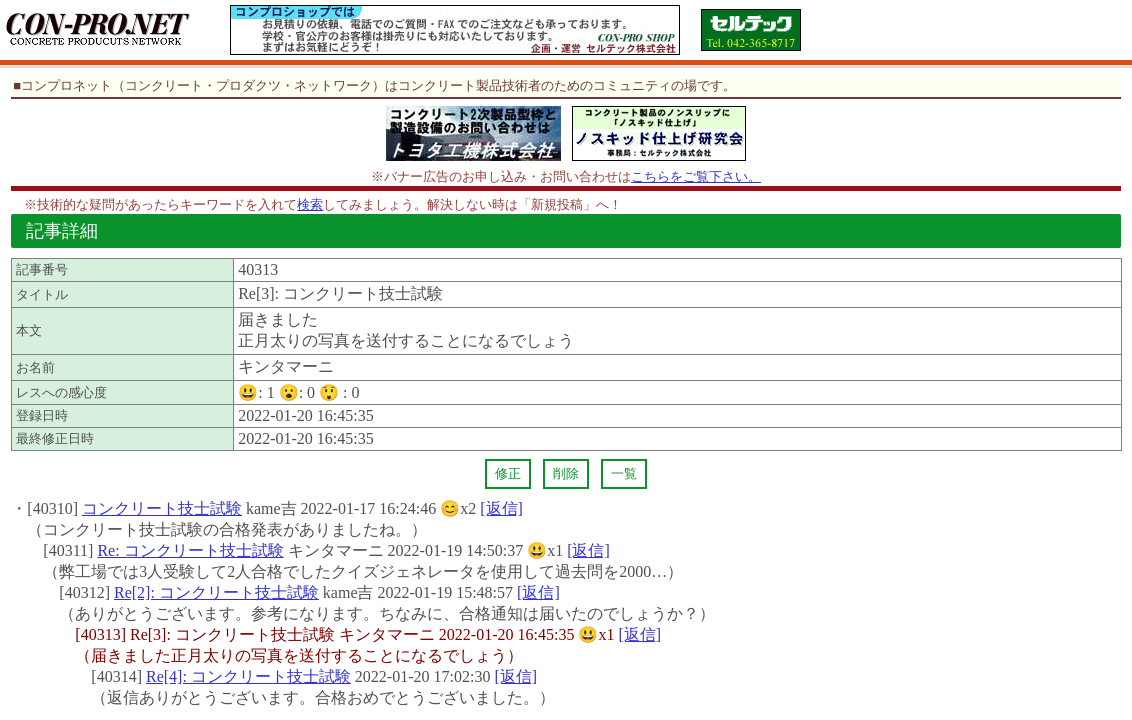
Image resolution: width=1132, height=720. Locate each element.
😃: (256, 392)
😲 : (339, 392)
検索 (310, 204)
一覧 (624, 473)
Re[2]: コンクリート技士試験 (216, 592)
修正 (508, 473)
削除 (566, 473)
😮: (297, 392)
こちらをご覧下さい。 (696, 176)
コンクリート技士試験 (162, 508)
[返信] (501, 508)
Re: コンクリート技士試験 (190, 550)
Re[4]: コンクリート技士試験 (248, 676)
